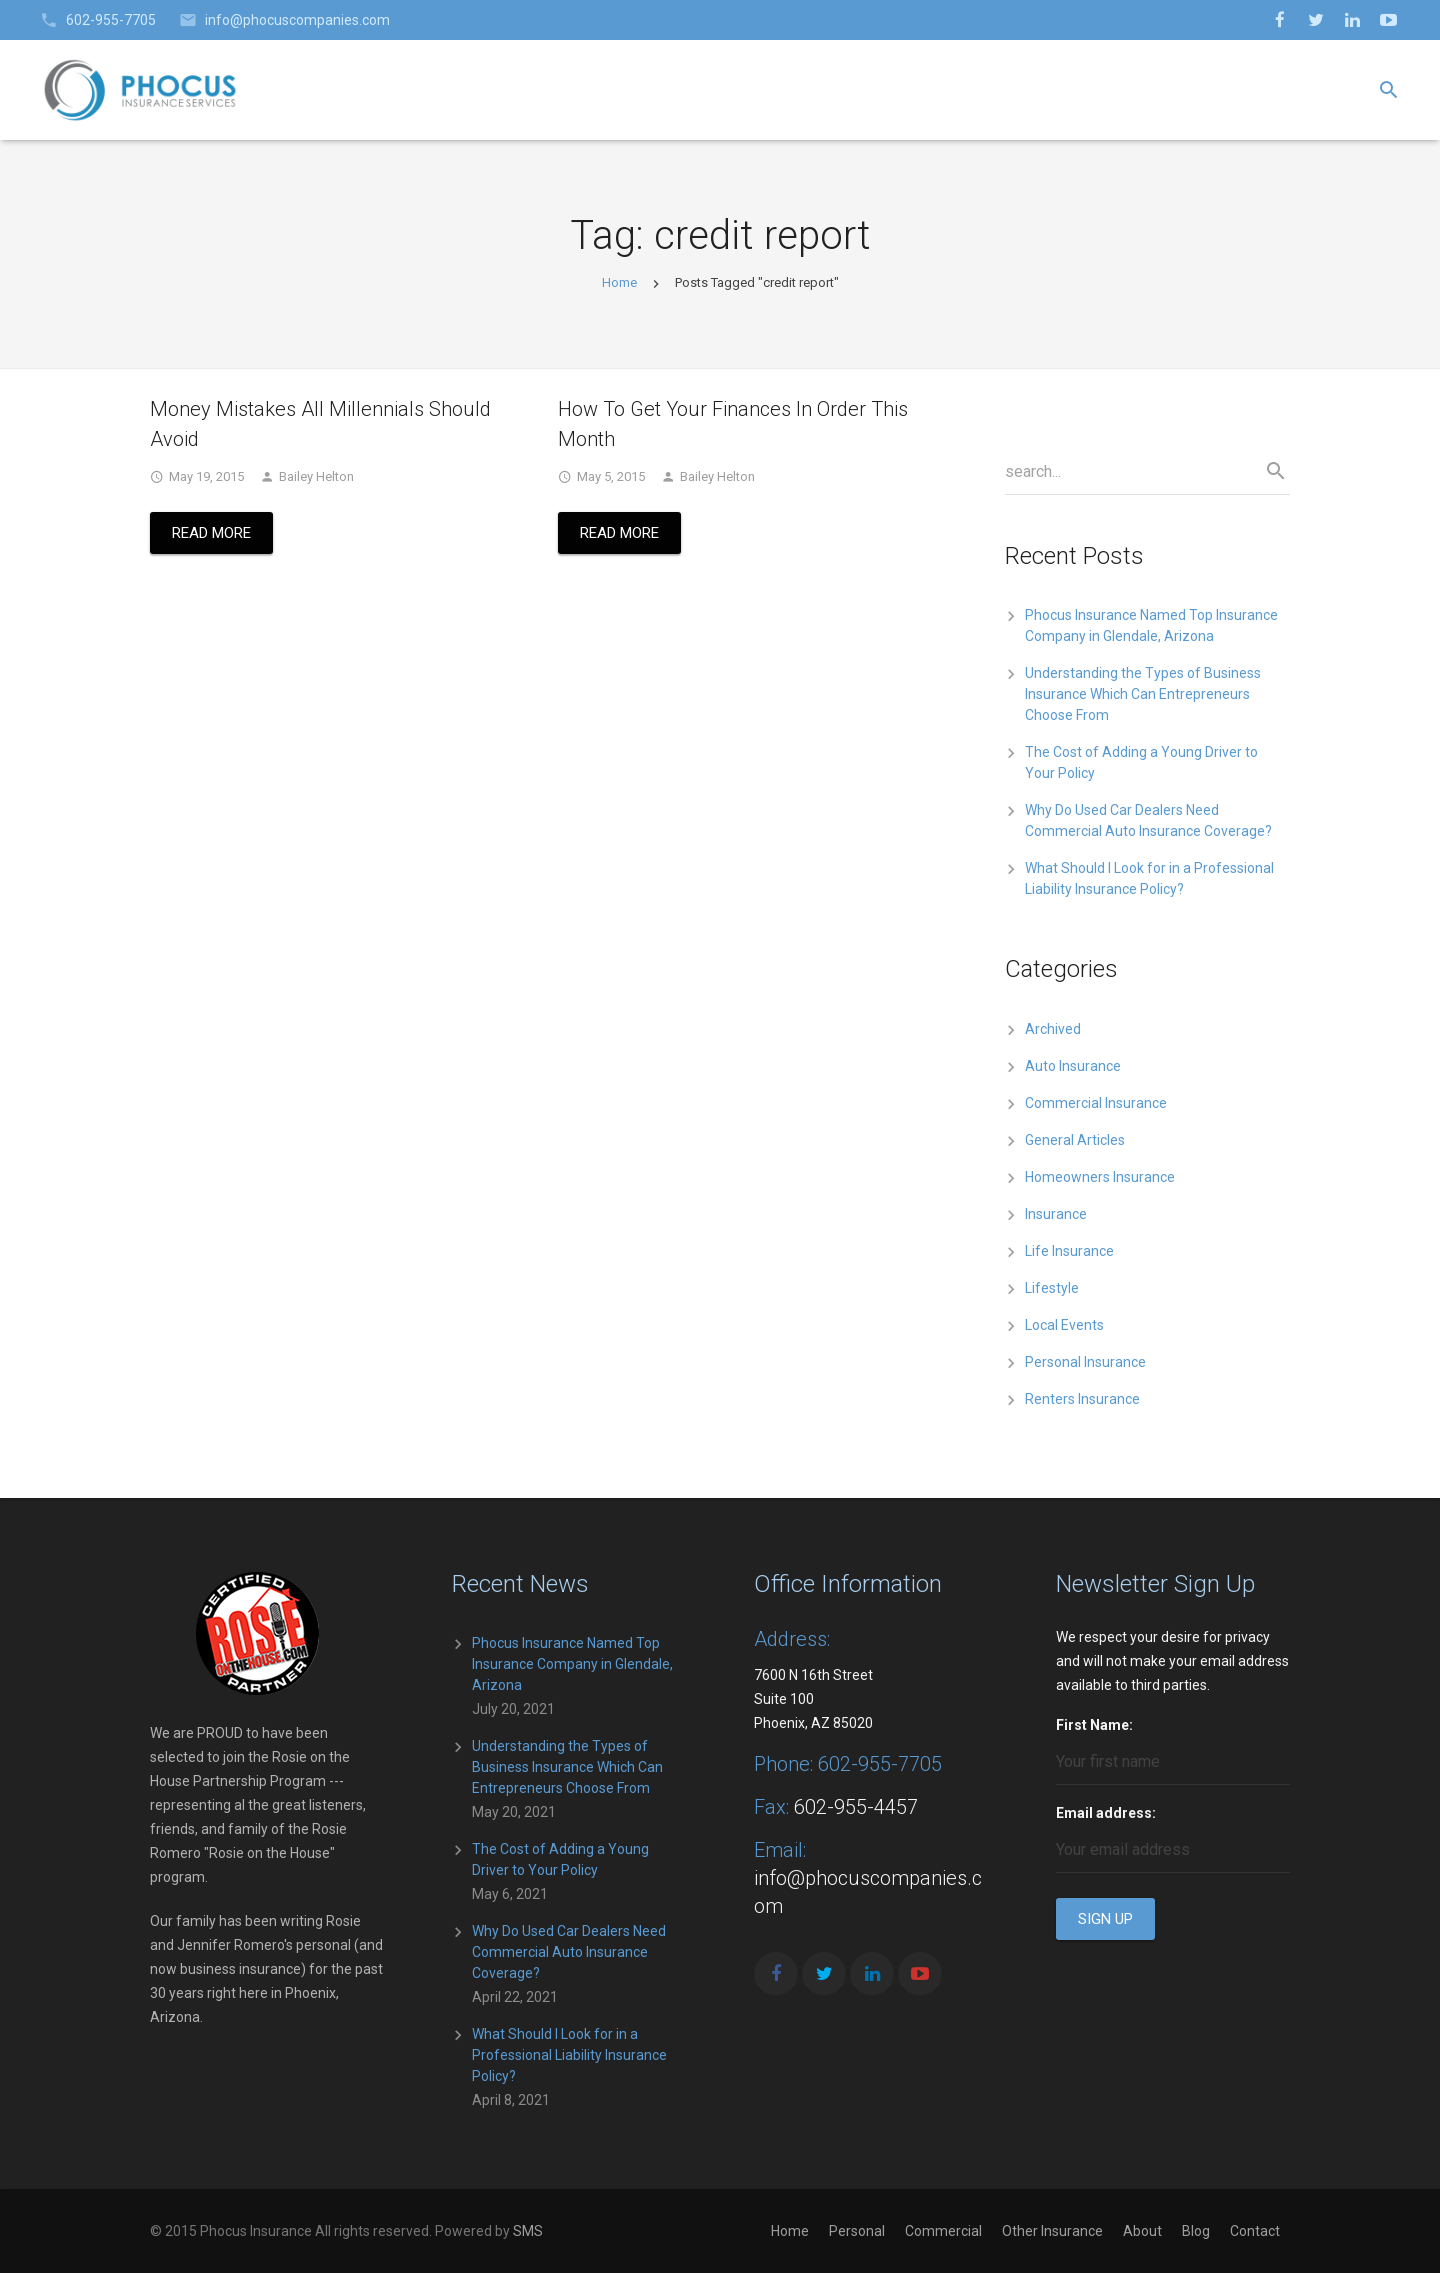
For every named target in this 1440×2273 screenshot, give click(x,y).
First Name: (1094, 1725)
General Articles (1075, 1140)
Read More (211, 533)
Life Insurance (1069, 1251)
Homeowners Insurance (1100, 1177)
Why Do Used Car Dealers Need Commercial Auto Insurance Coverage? (569, 1952)
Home (619, 282)
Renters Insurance (1082, 1399)
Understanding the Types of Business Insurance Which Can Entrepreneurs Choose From (1143, 694)
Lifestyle (1052, 1288)
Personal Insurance (1085, 1362)
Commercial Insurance (1096, 1103)
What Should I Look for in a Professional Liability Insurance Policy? (569, 2055)
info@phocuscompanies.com (297, 20)
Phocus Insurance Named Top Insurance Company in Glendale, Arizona (572, 1664)
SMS (528, 2231)
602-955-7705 (111, 20)
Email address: (1106, 1813)
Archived (1053, 1029)
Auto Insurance (1073, 1066)
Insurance (1056, 1214)
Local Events (1064, 1325)
